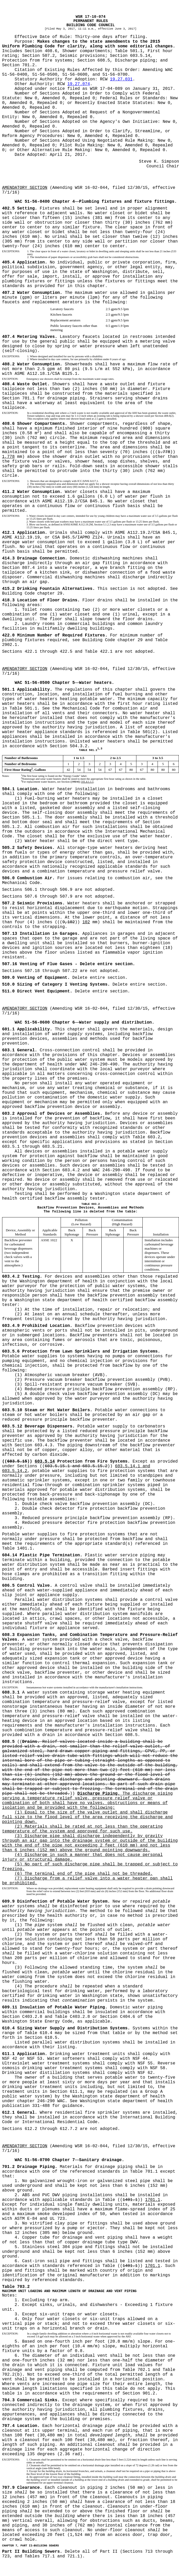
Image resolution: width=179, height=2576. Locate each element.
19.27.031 (121, 79)
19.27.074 (78, 84)
